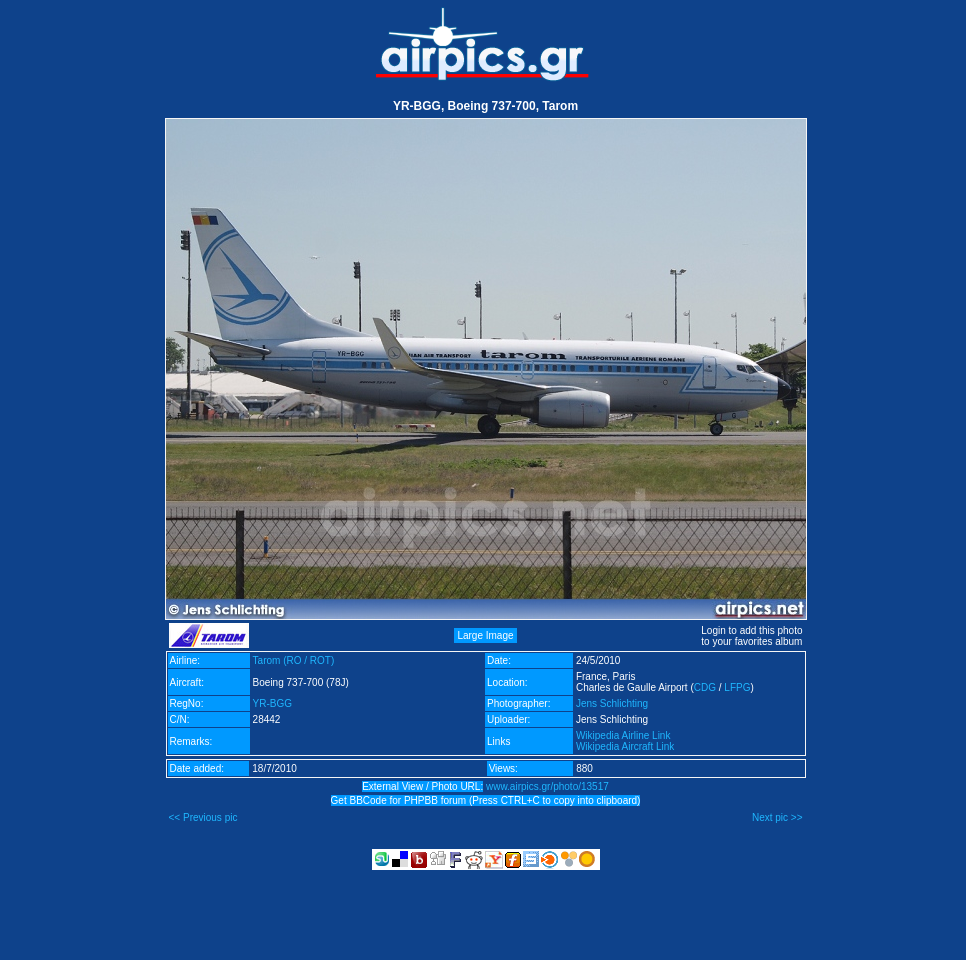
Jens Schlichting (612, 703)
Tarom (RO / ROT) (294, 660)
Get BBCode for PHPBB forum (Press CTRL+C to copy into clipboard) (486, 800)
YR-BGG (272, 703)
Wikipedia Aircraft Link (625, 746)
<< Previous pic (203, 817)
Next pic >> (777, 817)
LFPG (737, 687)
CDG (705, 687)
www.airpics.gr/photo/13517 (547, 786)
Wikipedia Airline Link (623, 735)
